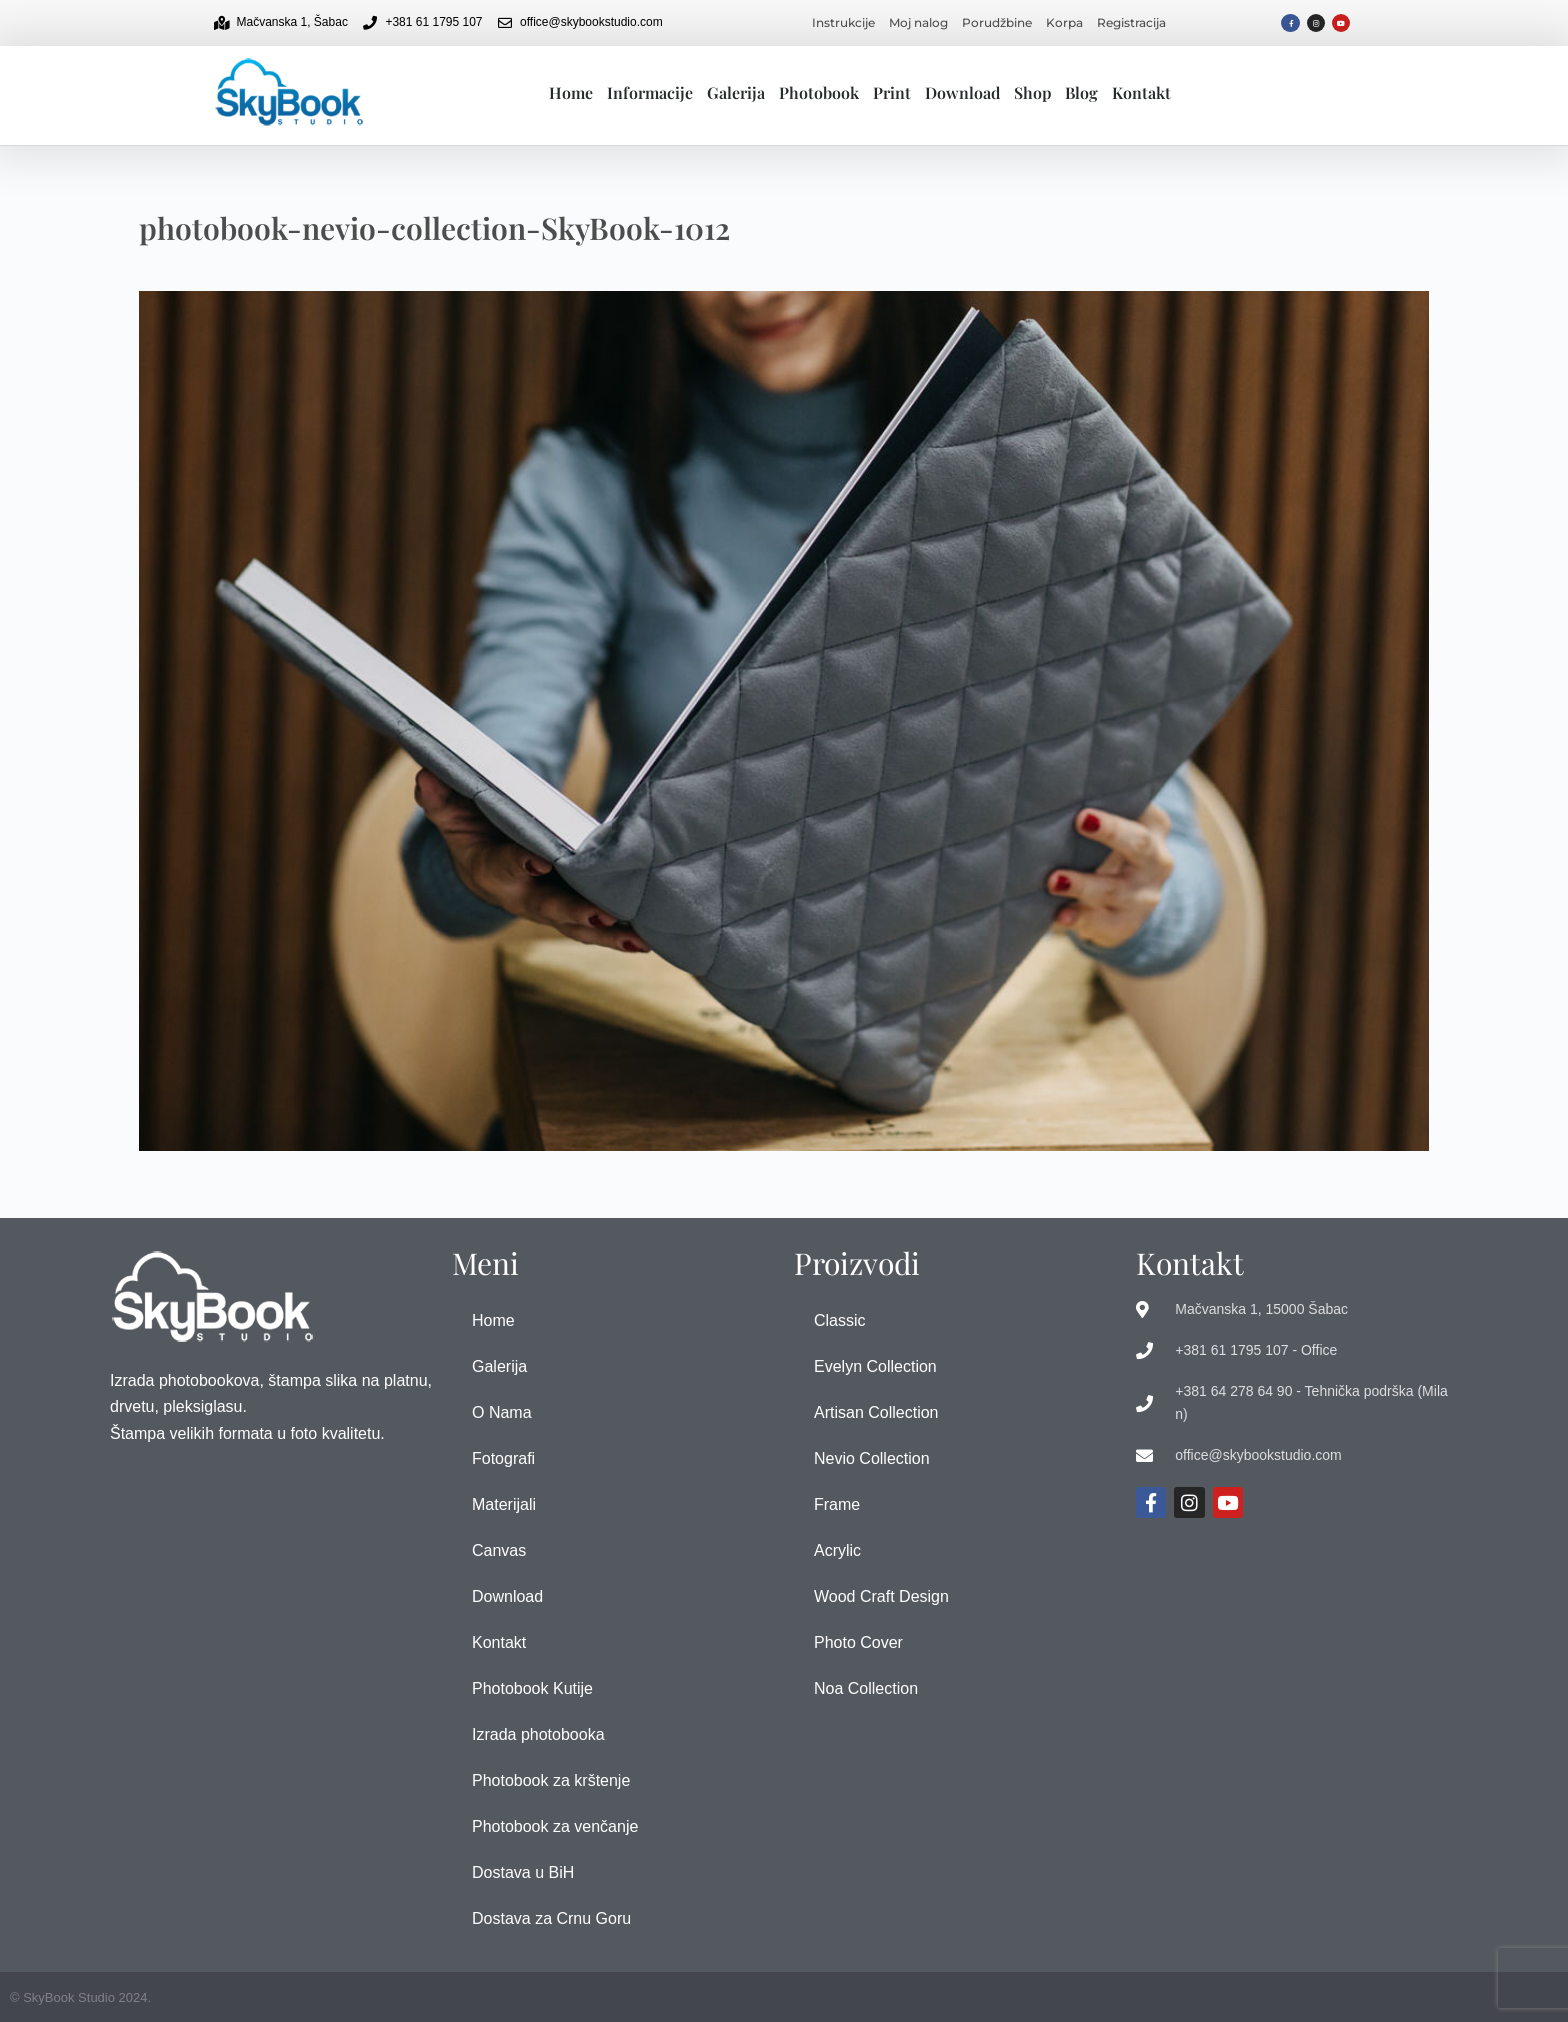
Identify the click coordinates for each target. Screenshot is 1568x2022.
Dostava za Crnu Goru (551, 1918)
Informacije (650, 92)
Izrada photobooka (538, 1734)
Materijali (504, 1504)
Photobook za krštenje (551, 1780)
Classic (840, 1320)
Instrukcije (843, 22)
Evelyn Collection (875, 1366)
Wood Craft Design (881, 1596)
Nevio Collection (872, 1458)
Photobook (819, 92)
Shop (1032, 92)
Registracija (1131, 22)
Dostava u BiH (523, 1872)
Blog (1081, 92)
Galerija (736, 92)
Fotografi (503, 1458)
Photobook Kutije (532, 1688)
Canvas (499, 1550)
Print (892, 92)
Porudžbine (997, 22)
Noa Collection (866, 1688)
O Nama (502, 1412)
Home (571, 92)
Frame (837, 1504)
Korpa (1064, 22)
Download (962, 92)
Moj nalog (918, 22)
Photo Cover (858, 1642)
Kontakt (1141, 92)
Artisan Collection (876, 1412)
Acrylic (837, 1550)
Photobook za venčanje (555, 1826)
